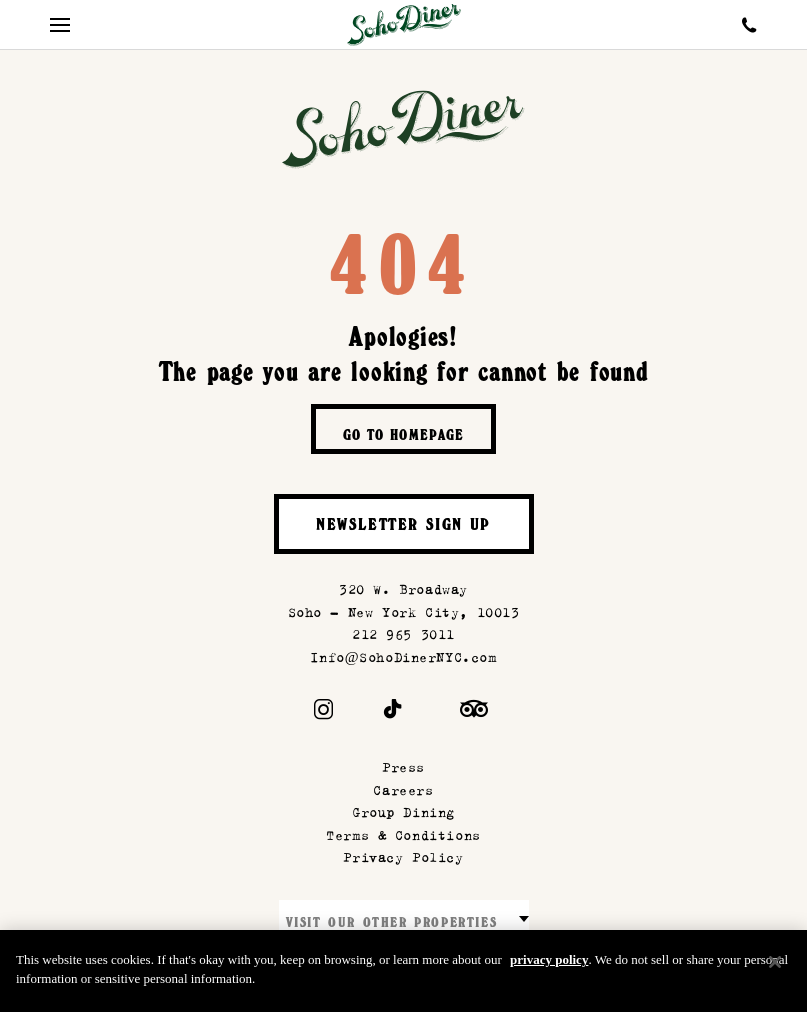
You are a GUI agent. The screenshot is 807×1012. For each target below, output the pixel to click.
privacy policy (549, 968)
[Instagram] (323, 713)
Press (403, 767)
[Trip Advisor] (474, 713)
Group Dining (403, 812)
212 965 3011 (403, 634)
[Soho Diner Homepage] (404, 25)
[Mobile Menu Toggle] (60, 25)
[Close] (775, 971)
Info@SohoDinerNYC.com (403, 657)
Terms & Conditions (403, 835)
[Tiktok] (393, 713)
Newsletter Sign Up (403, 527)
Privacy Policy (403, 857)
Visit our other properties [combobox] (392, 924)
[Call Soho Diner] (749, 25)
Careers (403, 790)
